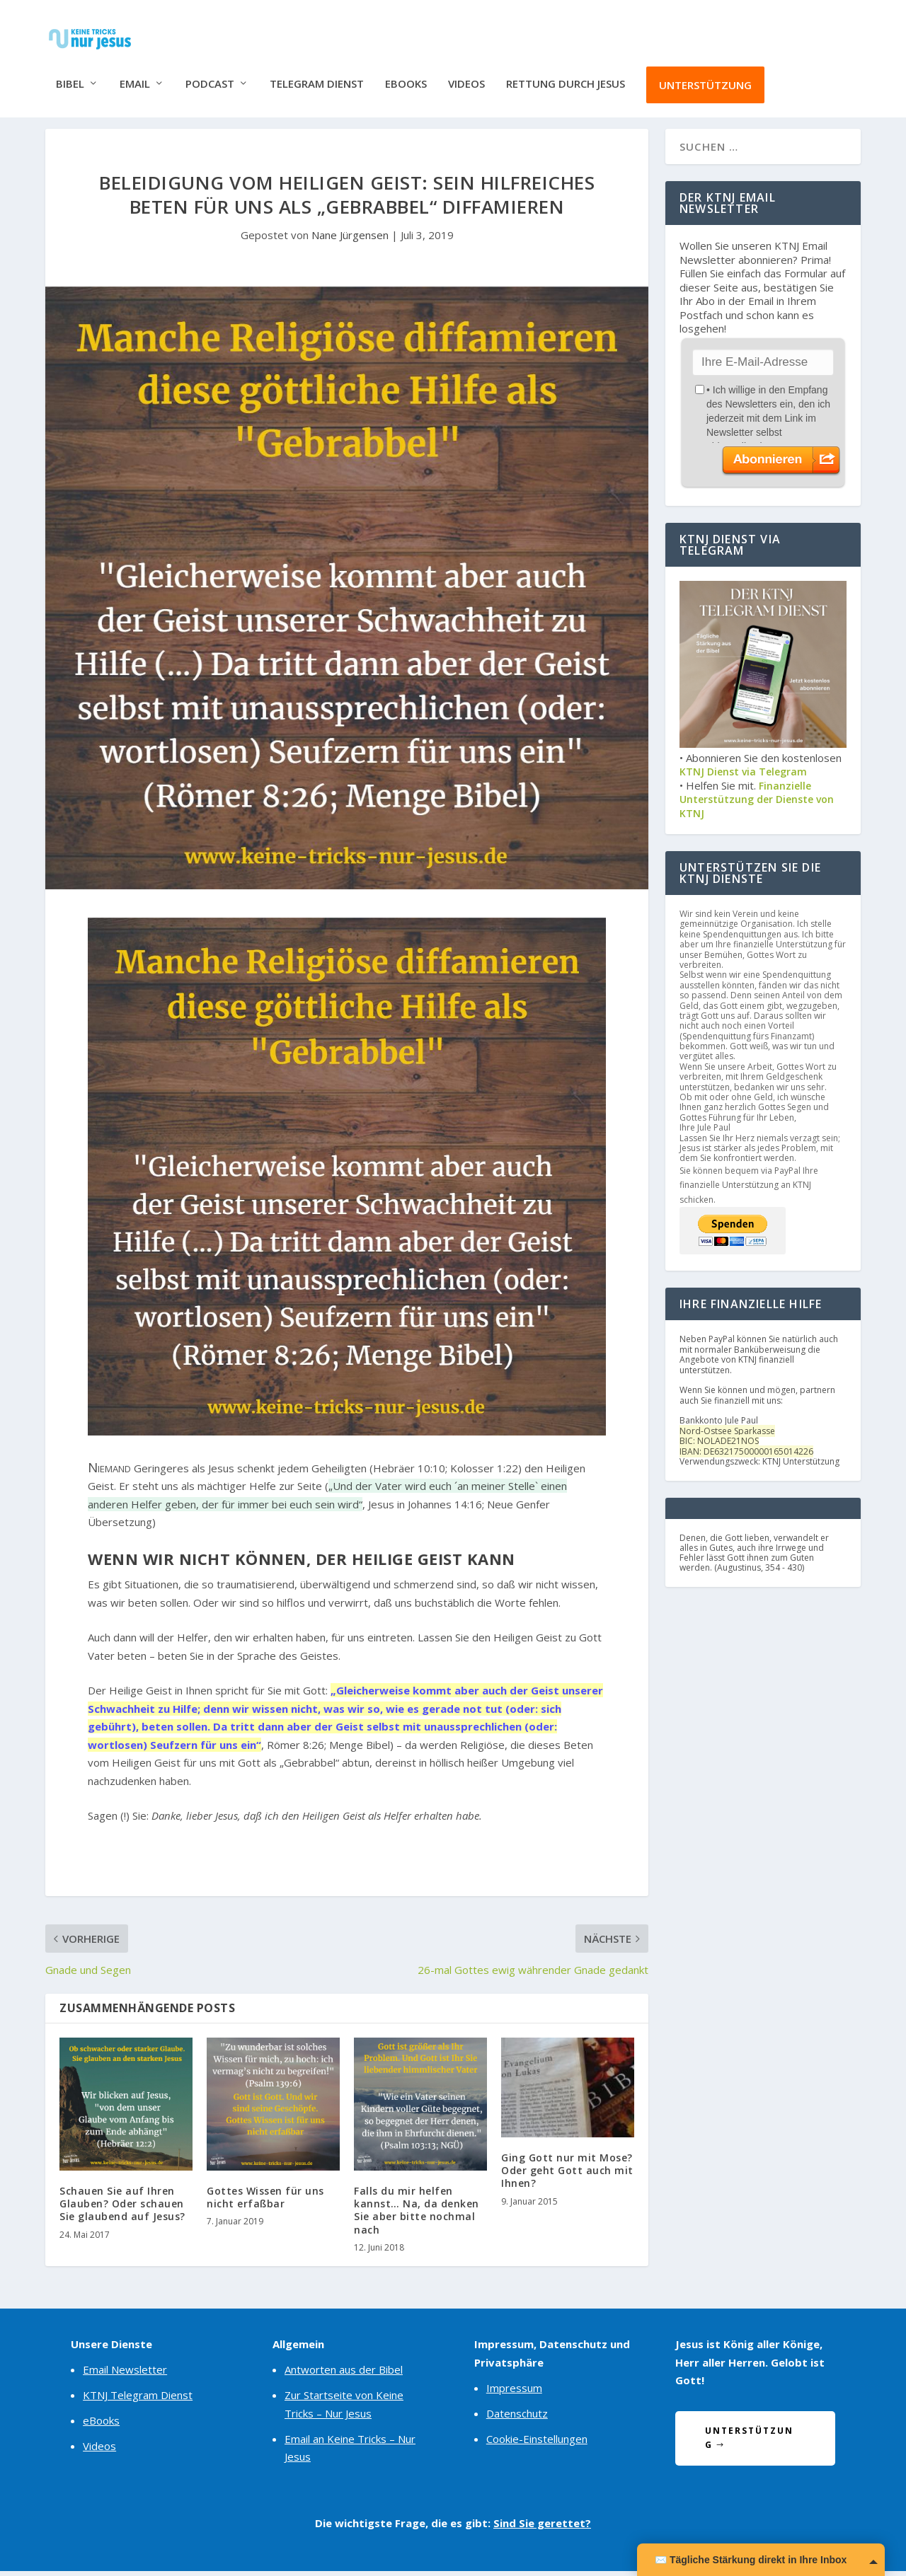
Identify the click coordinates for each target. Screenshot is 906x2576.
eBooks (406, 73)
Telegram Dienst (317, 73)
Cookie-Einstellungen (536, 2444)
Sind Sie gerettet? (542, 2528)
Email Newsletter (125, 2375)
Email (135, 73)
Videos (466, 73)
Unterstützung (705, 74)
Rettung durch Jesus (565, 73)
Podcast (209, 73)
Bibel (70, 73)
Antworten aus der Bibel (344, 2375)
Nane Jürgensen (350, 240)
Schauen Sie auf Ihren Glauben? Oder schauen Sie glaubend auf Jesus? (122, 2208)
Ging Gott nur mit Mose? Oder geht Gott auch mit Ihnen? (567, 2175)
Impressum (514, 2393)
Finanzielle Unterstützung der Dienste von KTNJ (757, 804)
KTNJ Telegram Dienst (138, 2400)
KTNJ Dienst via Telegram (743, 776)
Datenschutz (517, 2418)
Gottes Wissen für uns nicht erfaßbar (265, 2202)
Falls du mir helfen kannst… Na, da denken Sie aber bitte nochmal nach (416, 2215)
